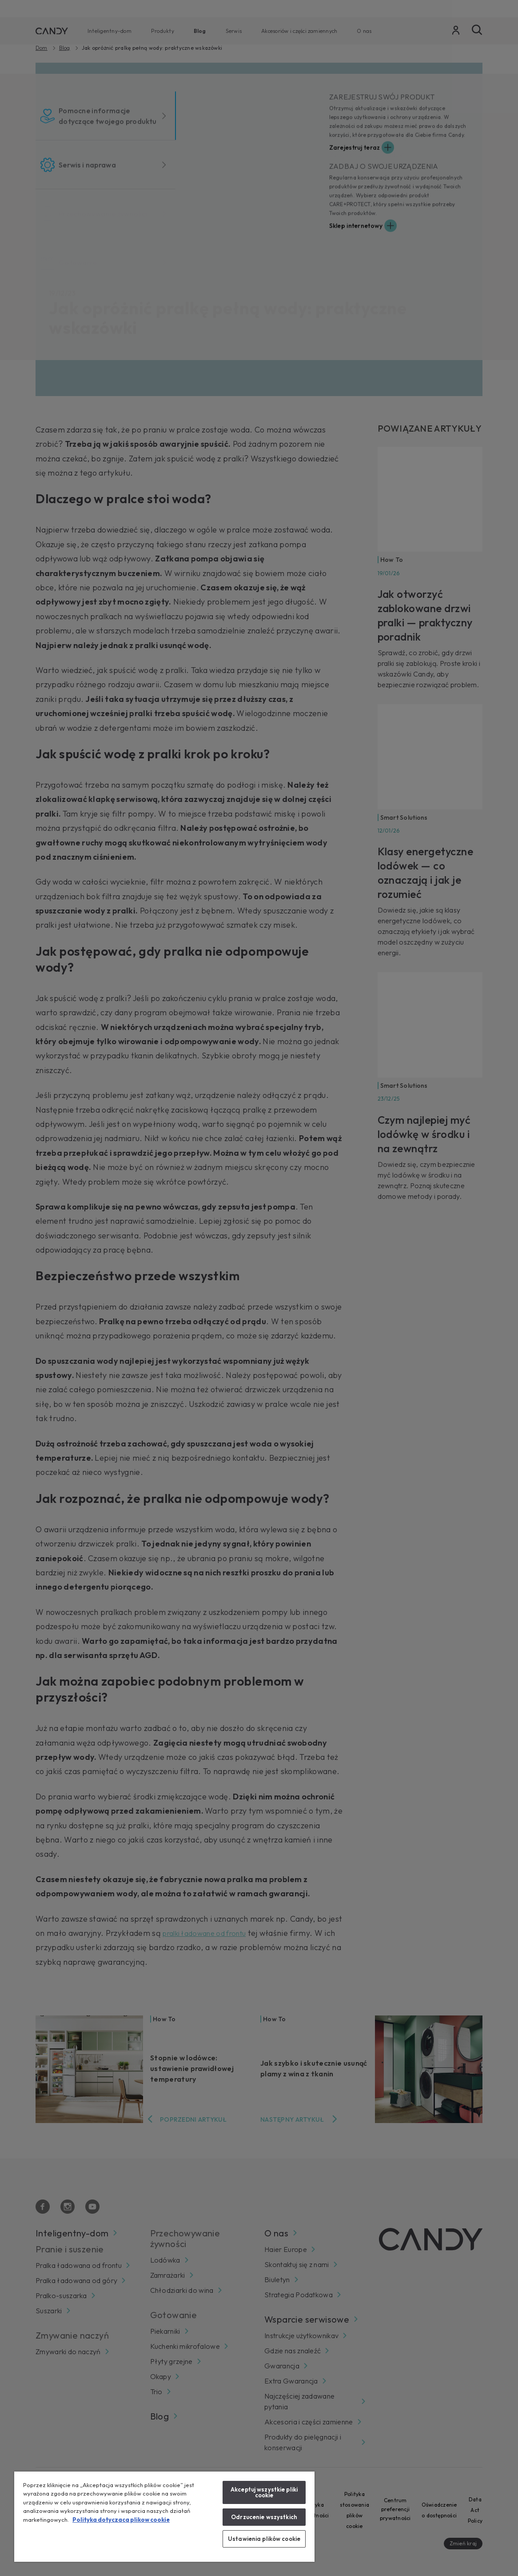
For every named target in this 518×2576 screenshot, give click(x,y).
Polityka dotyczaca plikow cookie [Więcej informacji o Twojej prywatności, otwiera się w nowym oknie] (121, 2519)
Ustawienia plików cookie (264, 2538)
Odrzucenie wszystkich (264, 2516)
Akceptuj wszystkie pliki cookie (264, 2492)
